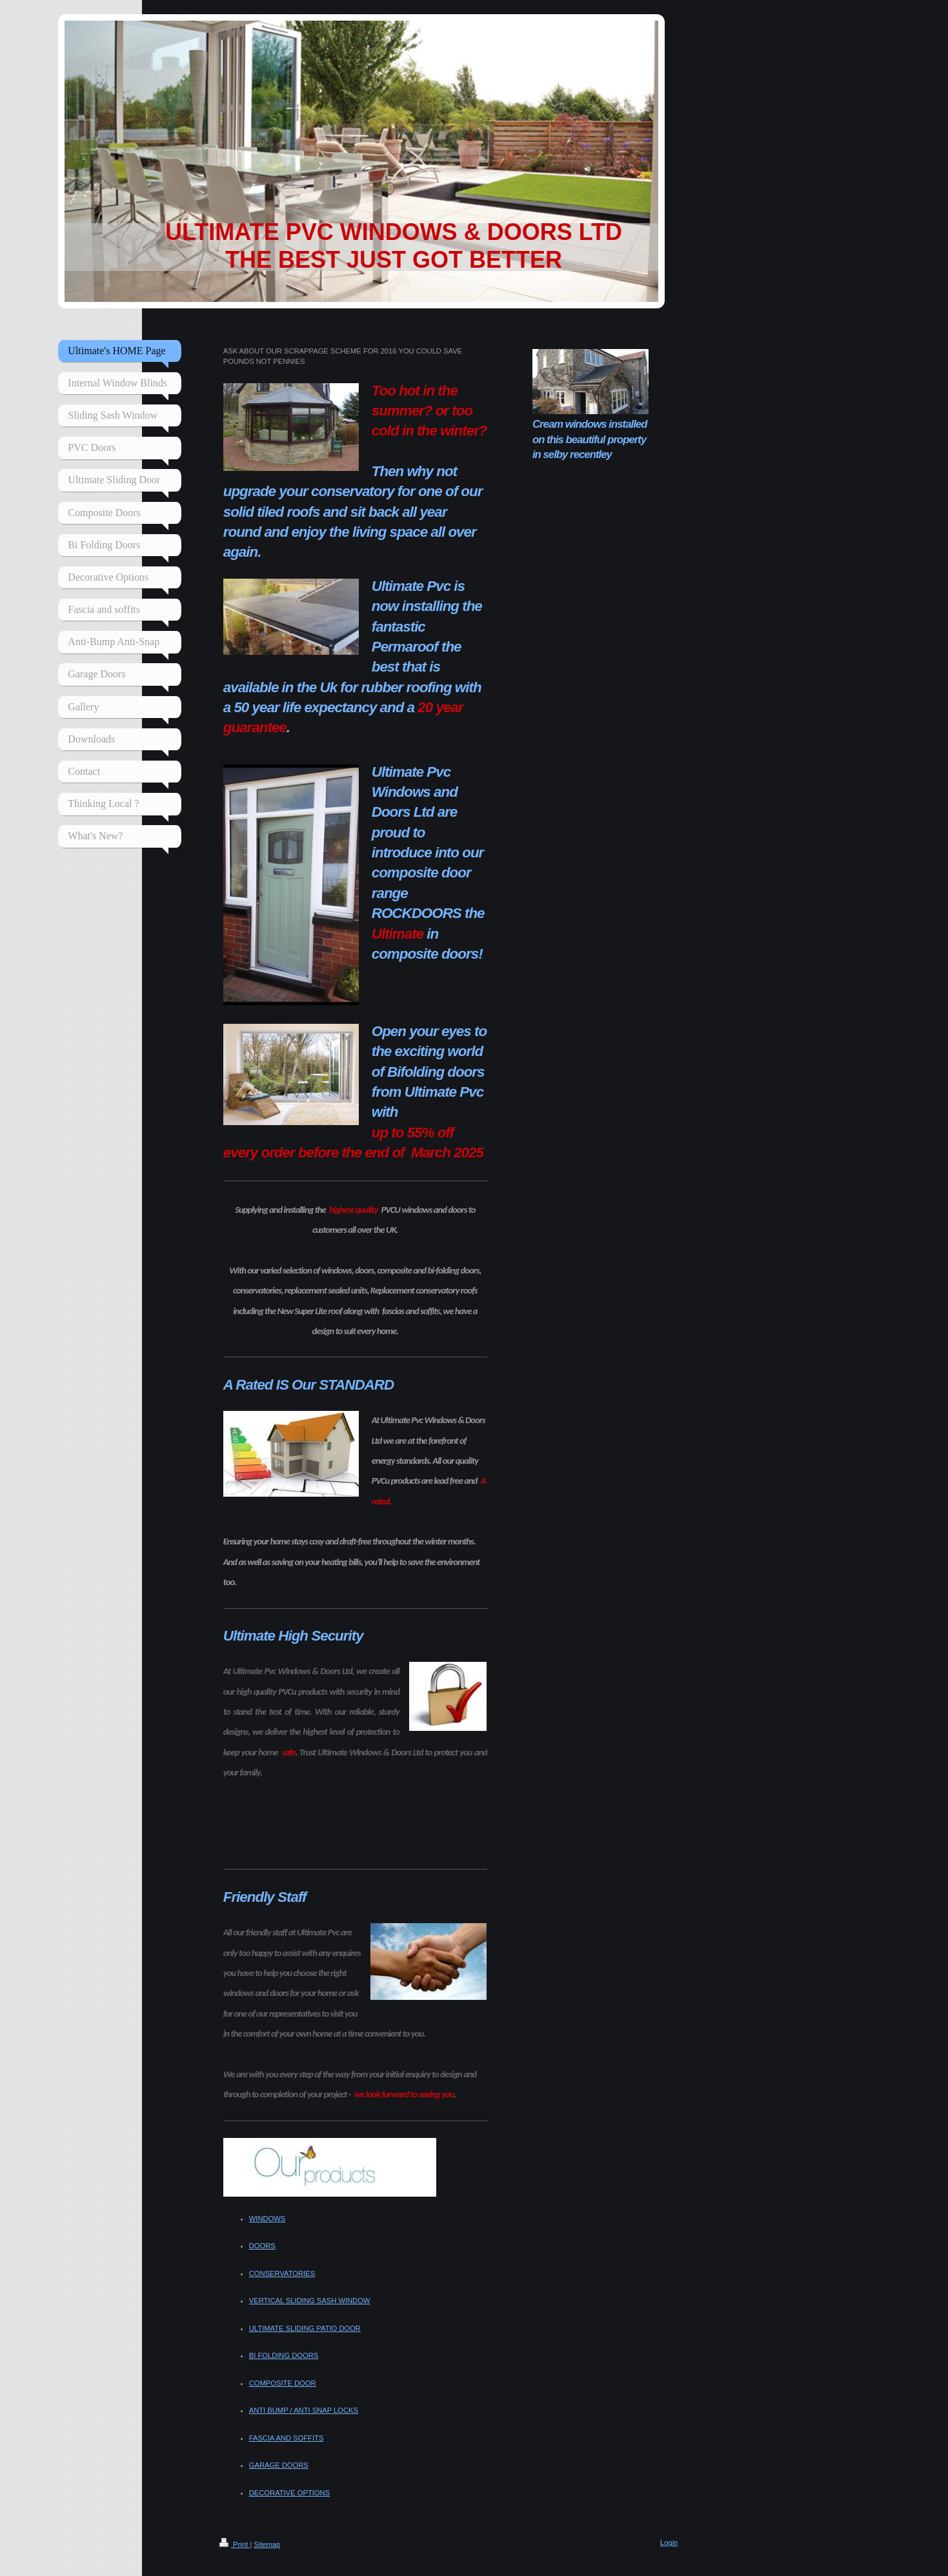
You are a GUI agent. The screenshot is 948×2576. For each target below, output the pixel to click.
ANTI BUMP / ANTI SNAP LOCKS (303, 2410)
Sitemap (267, 2544)
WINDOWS (267, 2218)
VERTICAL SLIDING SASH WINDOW (309, 2300)
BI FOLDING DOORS (284, 2355)
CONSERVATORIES (282, 2273)
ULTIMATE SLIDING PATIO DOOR (305, 2328)
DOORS (262, 2246)
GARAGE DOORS (278, 2465)
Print (234, 2544)
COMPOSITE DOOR (282, 2383)
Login (669, 2542)
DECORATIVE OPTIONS (289, 2493)
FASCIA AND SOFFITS (286, 2438)
